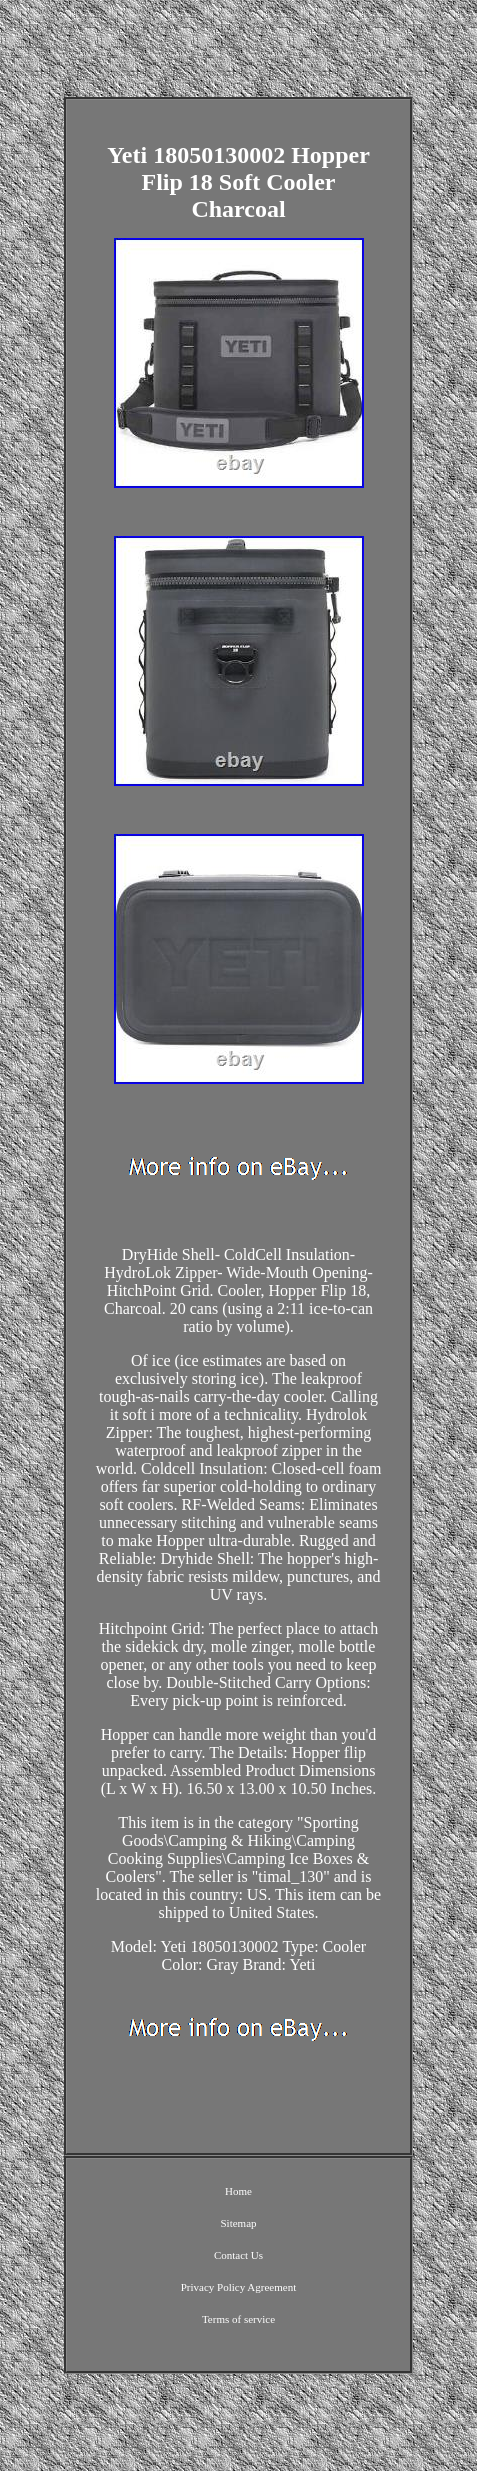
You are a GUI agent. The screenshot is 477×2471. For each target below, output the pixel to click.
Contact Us (238, 2255)
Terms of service (238, 2319)
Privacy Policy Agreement (238, 2287)
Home (238, 2191)
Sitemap (238, 2223)
